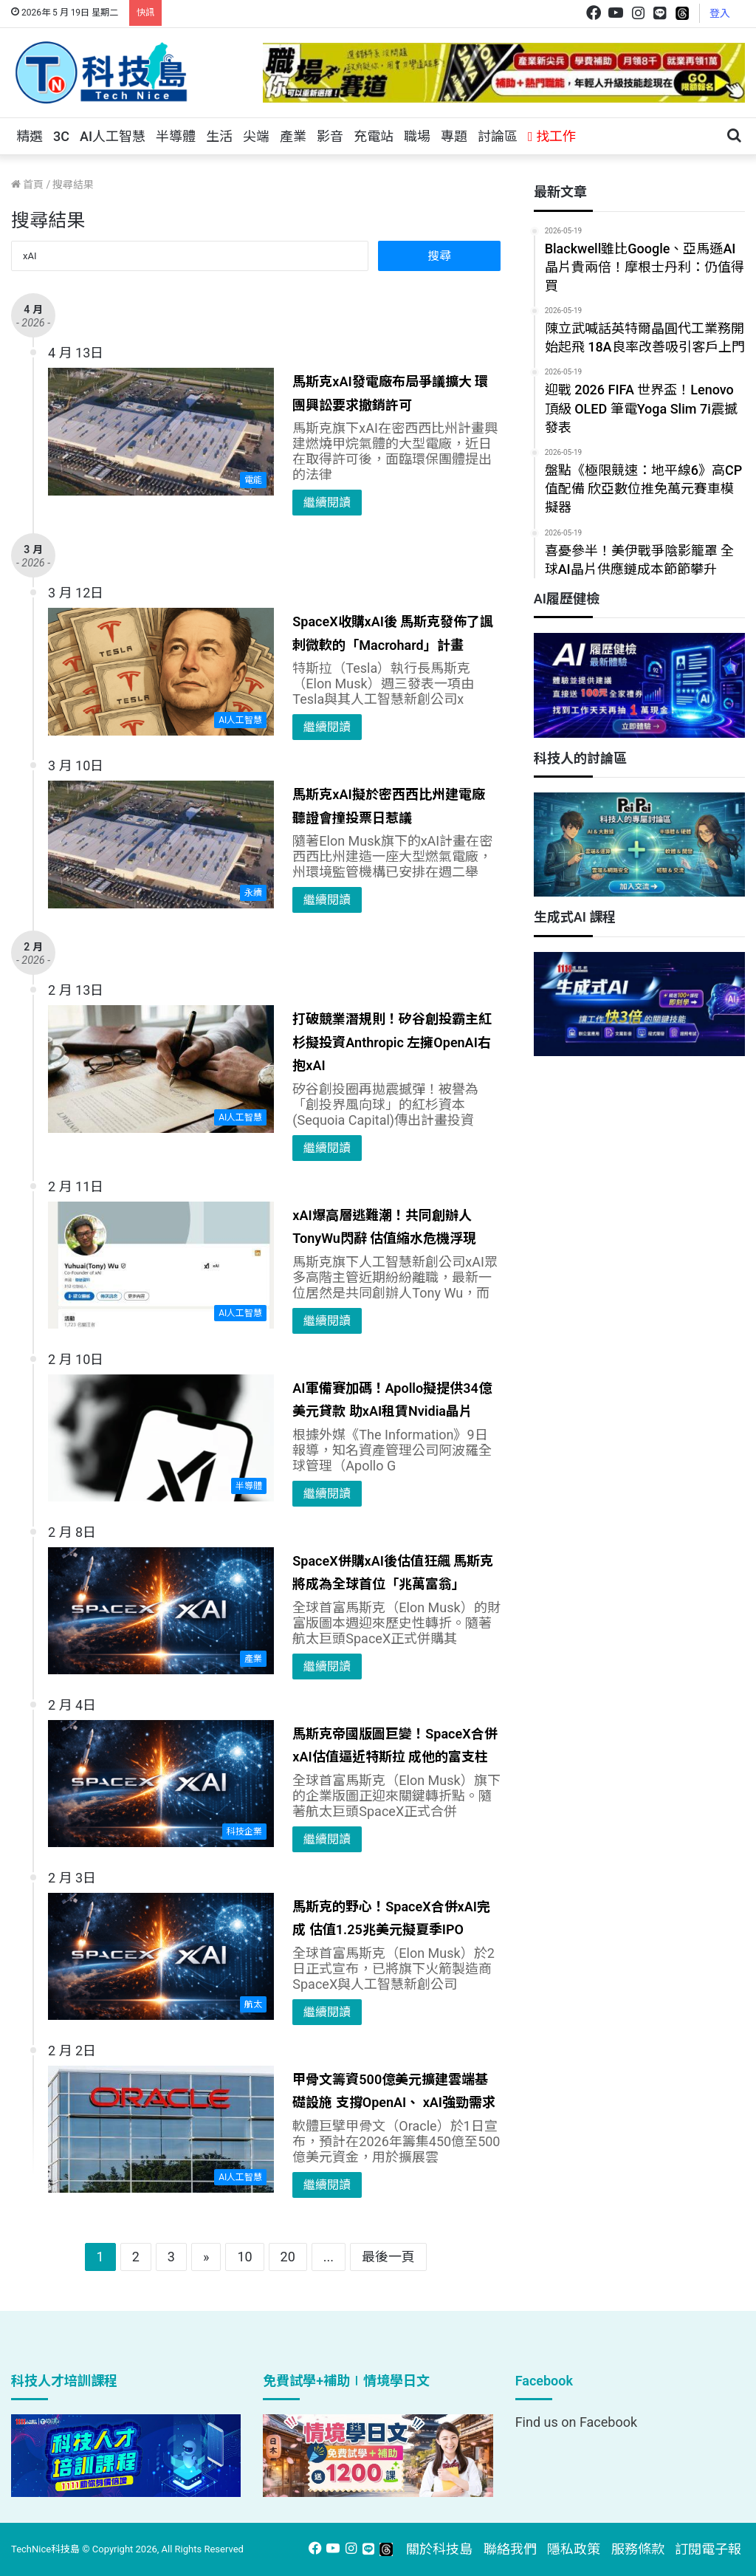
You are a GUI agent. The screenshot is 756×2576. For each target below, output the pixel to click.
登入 (719, 13)
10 (244, 2256)
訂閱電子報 (708, 2549)
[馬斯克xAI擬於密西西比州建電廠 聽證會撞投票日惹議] (161, 844)
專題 (454, 136)
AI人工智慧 (112, 136)
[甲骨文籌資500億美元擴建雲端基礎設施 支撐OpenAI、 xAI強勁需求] (161, 2129)
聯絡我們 (510, 2549)
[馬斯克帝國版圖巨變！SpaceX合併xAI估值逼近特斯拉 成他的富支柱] (161, 1784)
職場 (417, 136)
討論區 (498, 136)
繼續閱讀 (327, 503)
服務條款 (637, 2549)
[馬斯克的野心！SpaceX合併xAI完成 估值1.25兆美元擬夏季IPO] (161, 1957)
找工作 (552, 136)
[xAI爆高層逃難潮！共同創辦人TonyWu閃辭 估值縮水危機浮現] (161, 1265)
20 (288, 2256)
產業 (293, 136)
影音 (330, 136)
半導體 (176, 136)
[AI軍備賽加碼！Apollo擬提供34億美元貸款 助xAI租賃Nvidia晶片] (161, 1438)
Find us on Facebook (576, 2422)
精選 (29, 136)
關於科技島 (439, 2549)
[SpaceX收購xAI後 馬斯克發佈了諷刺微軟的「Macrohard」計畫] (161, 672)
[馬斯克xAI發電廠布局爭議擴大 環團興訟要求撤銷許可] (161, 432)
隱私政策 (573, 2549)
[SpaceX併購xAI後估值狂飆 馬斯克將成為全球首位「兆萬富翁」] (161, 1611)
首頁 (27, 185)
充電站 (374, 136)
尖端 (256, 136)
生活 (219, 136)
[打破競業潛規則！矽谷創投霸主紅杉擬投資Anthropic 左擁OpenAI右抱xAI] (161, 1069)
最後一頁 (388, 2256)
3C (61, 136)
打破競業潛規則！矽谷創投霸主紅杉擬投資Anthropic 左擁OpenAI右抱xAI (392, 1042)
